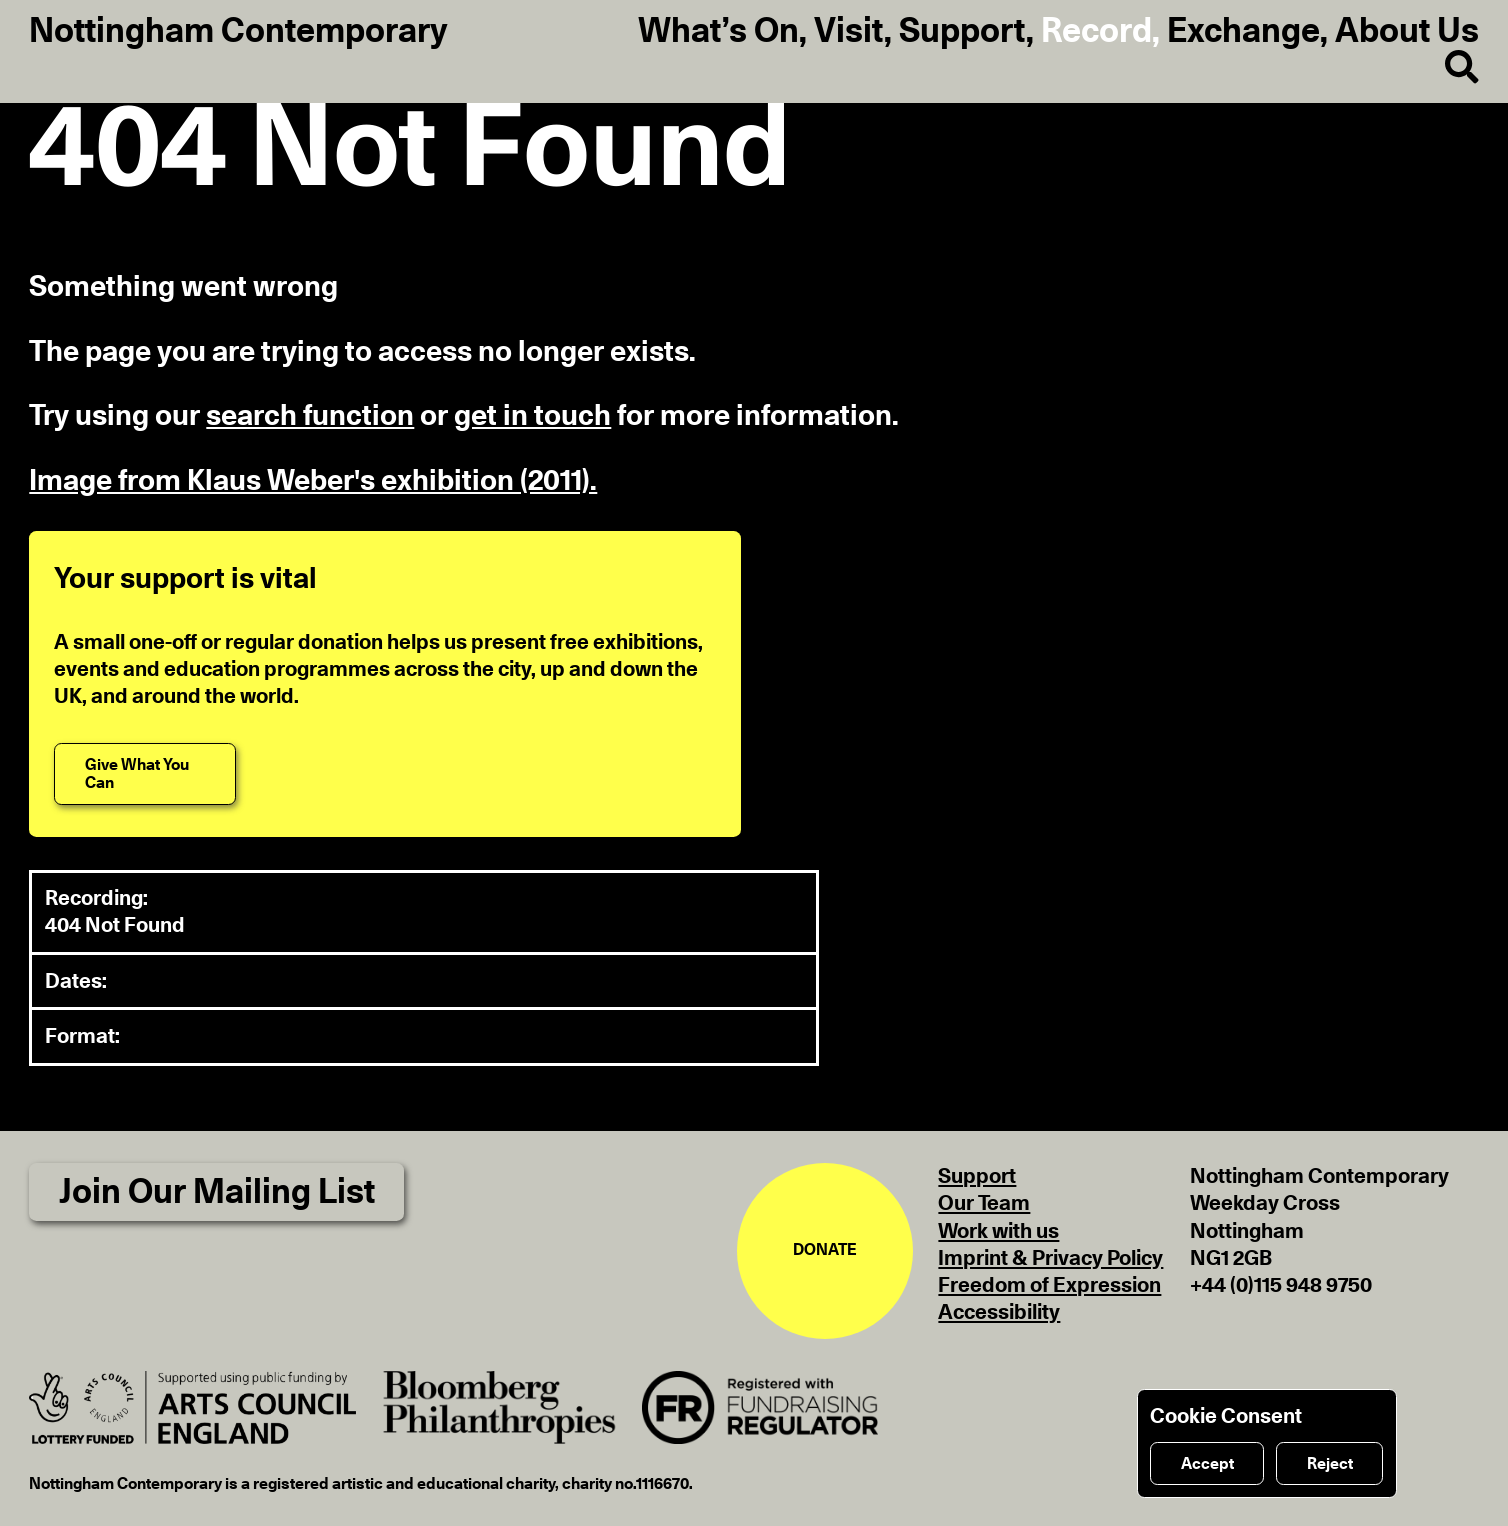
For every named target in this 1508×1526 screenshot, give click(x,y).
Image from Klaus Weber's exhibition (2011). (313, 481)
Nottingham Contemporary (238, 32)
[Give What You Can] (145, 774)
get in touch (532, 416)
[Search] (1447, 68)
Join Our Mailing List (217, 1193)
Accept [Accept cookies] (1207, 1464)
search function (310, 416)
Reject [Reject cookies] (1330, 1464)
